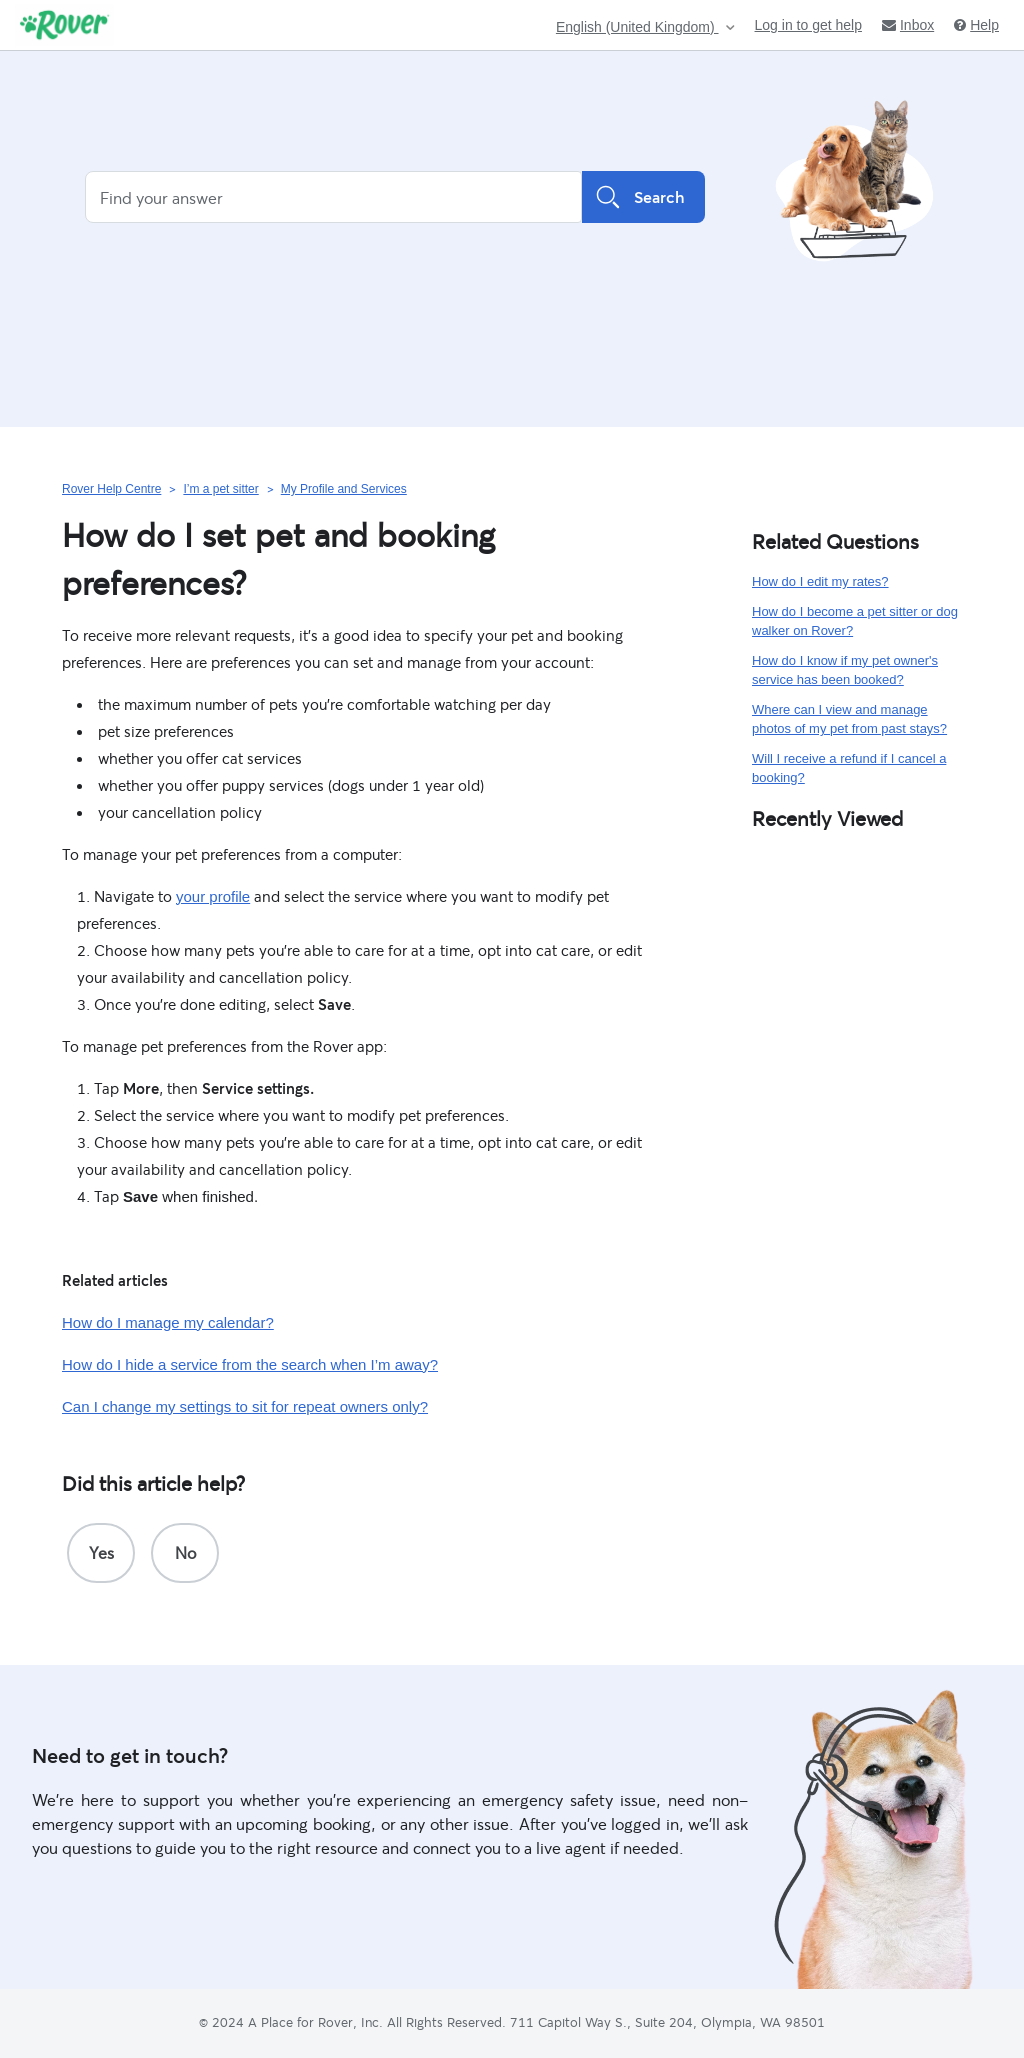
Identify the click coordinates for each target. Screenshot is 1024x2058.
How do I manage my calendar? (168, 1322)
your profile (213, 896)
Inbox (908, 25)
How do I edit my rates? (820, 581)
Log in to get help (808, 25)
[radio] (101, 1553)
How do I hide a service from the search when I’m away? (250, 1364)
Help (976, 25)
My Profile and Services (344, 489)
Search (643, 197)
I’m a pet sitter (220, 489)
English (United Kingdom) (637, 27)
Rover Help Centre (111, 489)
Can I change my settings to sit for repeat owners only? (245, 1406)
